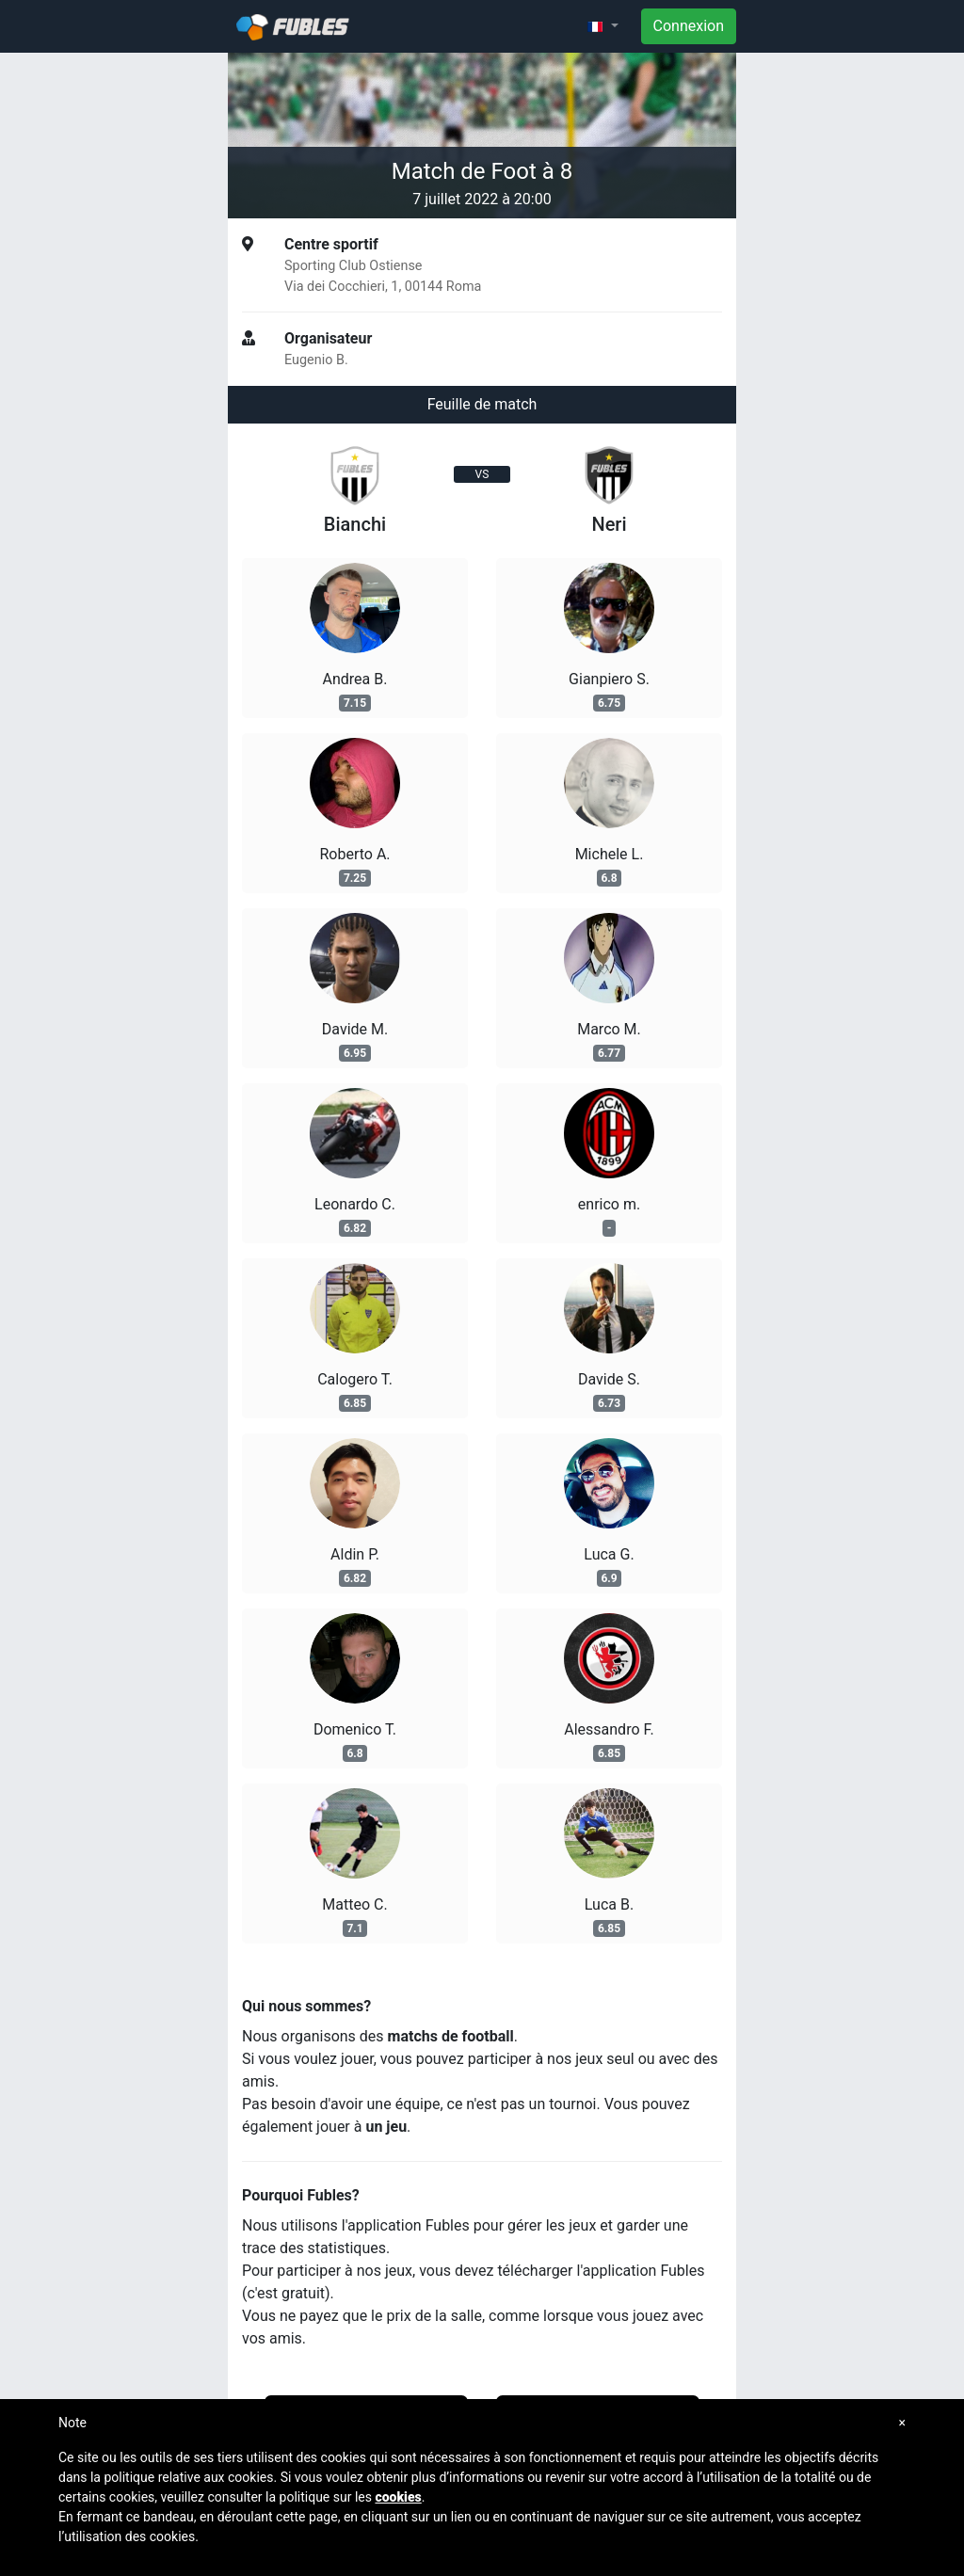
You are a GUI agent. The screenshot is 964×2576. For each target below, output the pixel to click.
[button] (602, 26)
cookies (398, 2496)
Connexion (688, 26)
